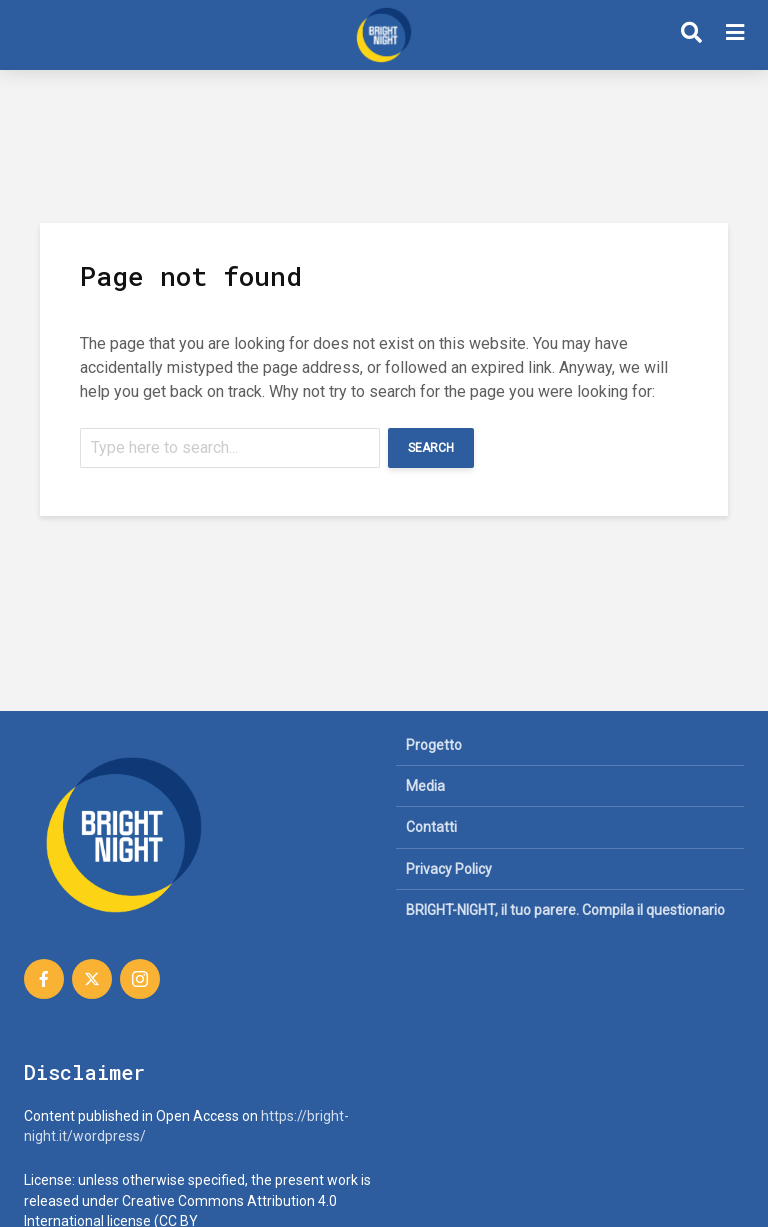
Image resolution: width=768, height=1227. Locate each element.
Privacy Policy (449, 869)
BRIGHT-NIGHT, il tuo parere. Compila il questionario (565, 910)
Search (431, 448)
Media (425, 786)
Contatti (431, 827)
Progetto (434, 745)
